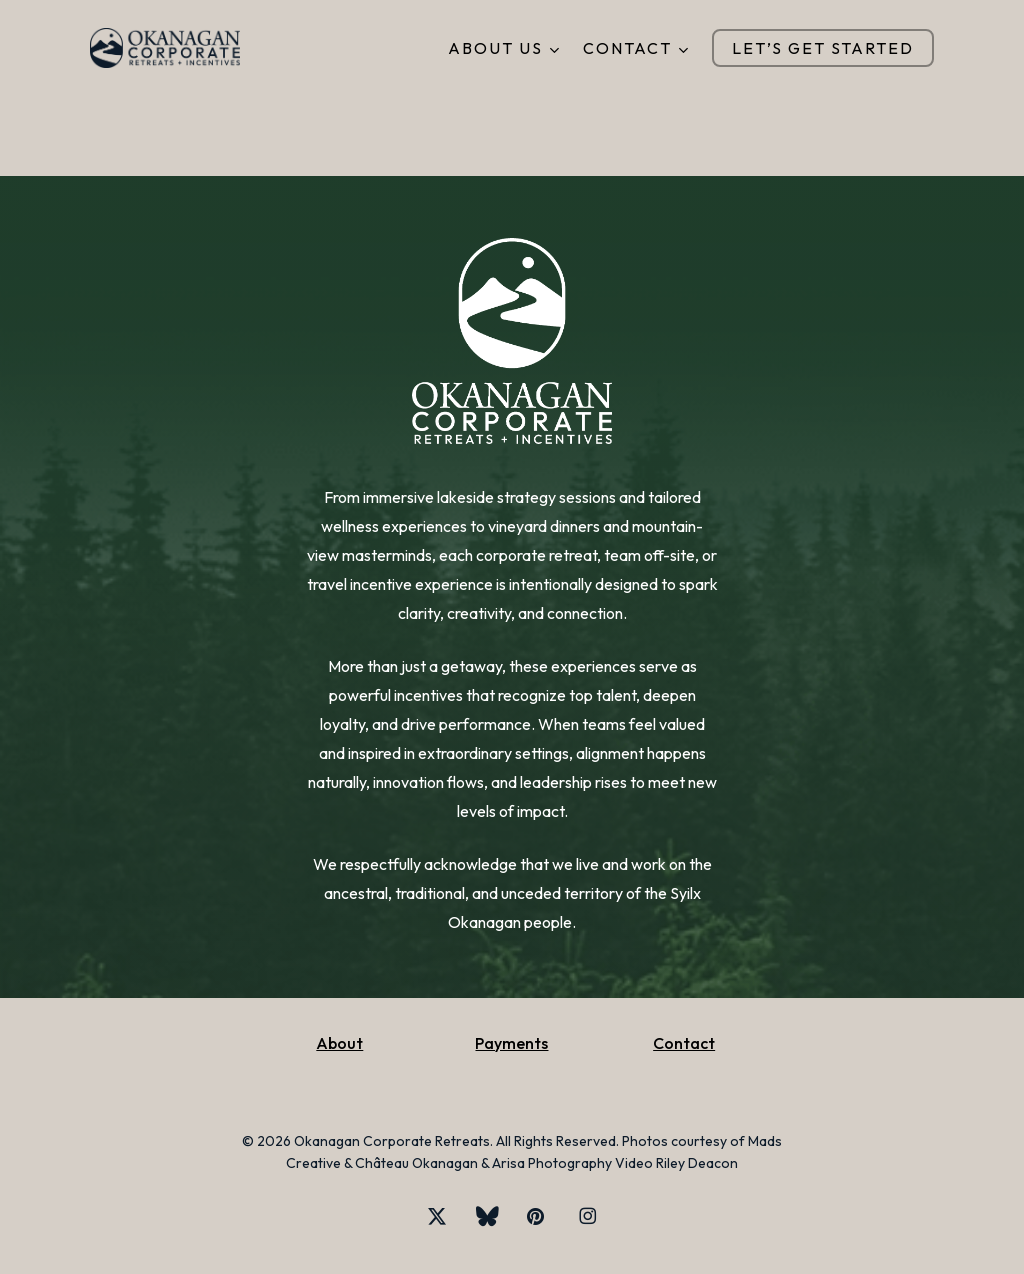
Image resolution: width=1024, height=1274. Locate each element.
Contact (684, 1043)
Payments (511, 1043)
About (339, 1043)
